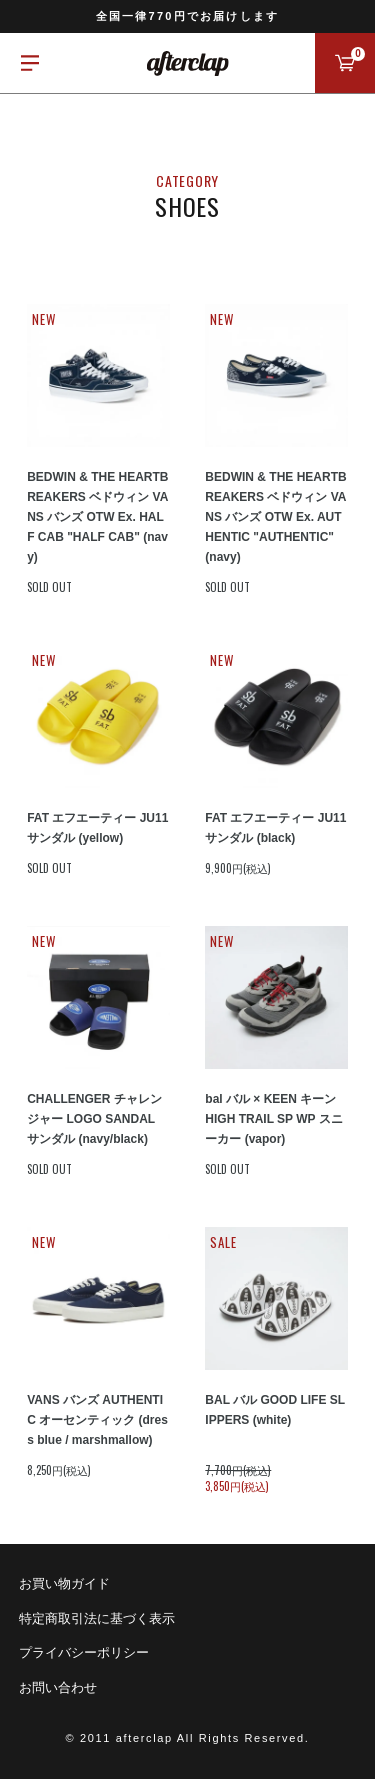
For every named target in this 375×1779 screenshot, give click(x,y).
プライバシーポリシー (84, 1652)
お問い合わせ (58, 1687)
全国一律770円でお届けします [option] (187, 16)
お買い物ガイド (64, 1583)
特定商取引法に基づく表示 (97, 1618)
